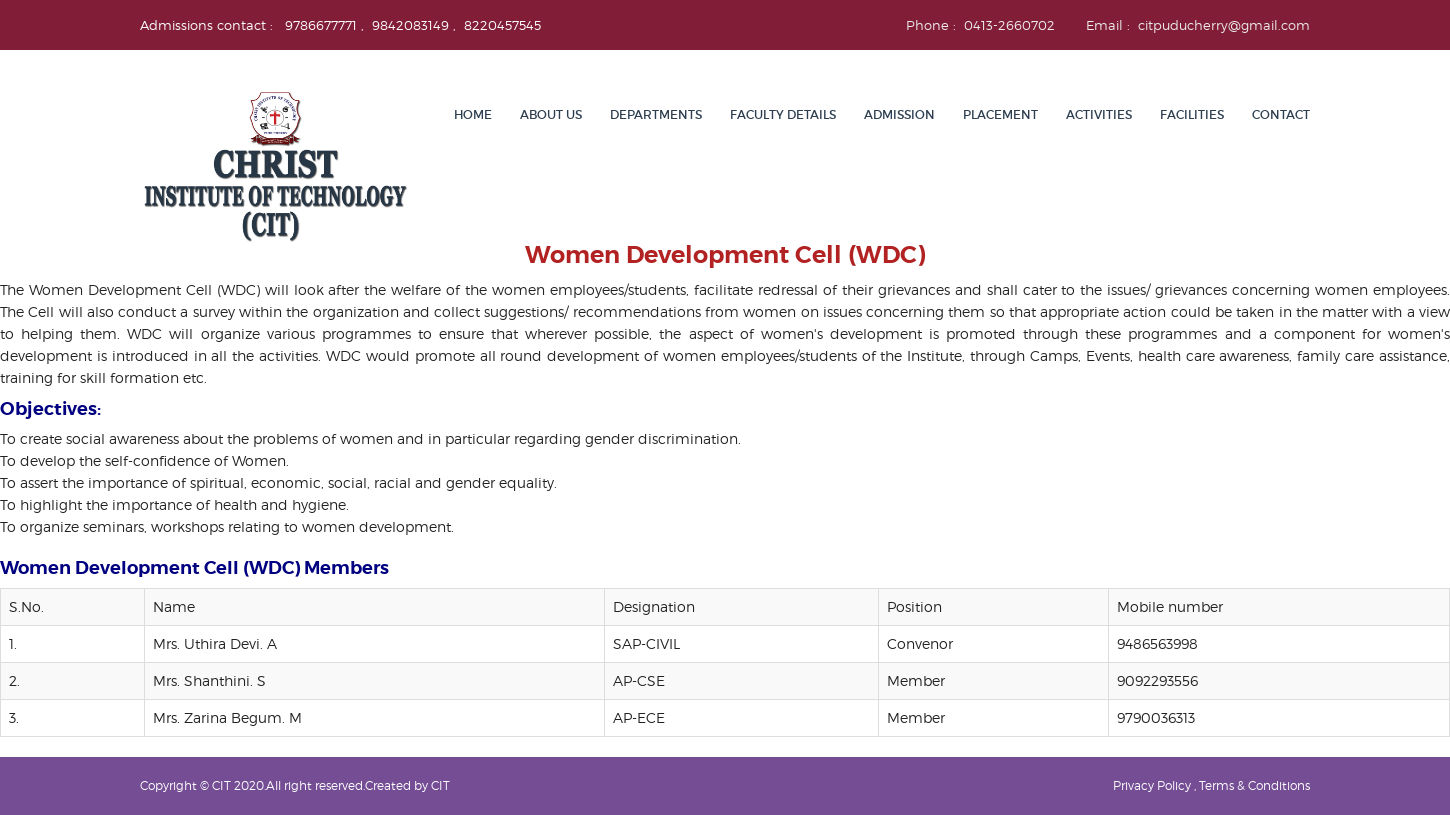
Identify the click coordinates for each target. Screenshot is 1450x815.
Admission (899, 114)
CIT (440, 785)
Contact (1281, 114)
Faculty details (783, 114)
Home (473, 114)
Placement (1000, 114)
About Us (551, 114)
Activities (1099, 114)
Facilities (1192, 114)
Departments (656, 114)
